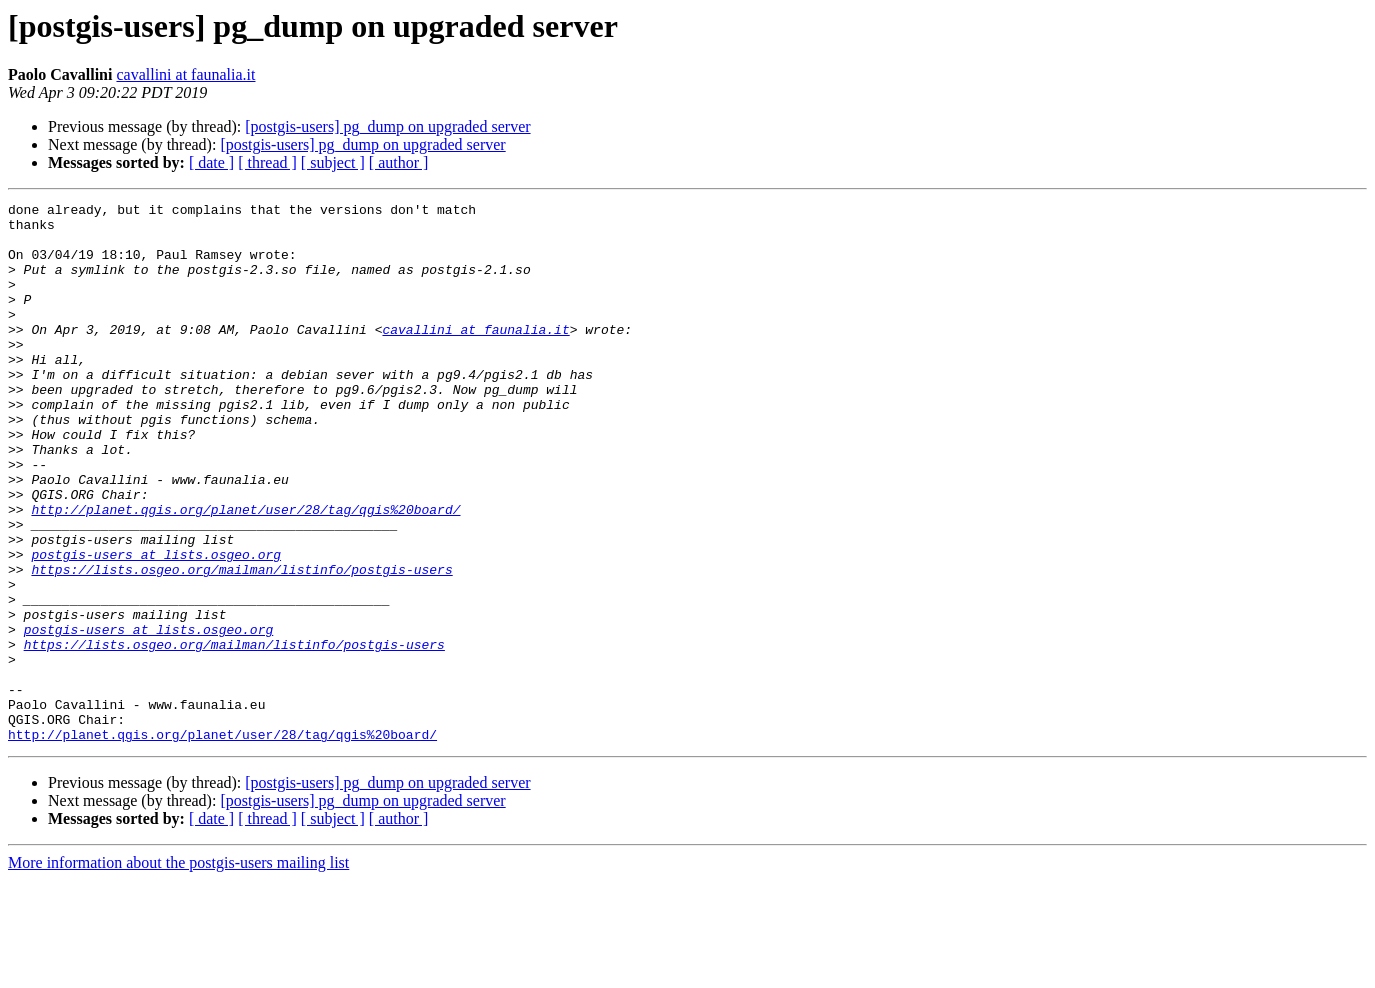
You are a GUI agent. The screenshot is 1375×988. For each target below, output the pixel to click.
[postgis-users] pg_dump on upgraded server (387, 126)
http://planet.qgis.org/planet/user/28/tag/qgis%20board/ (245, 572)
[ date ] (211, 162)
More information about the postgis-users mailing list (178, 970)
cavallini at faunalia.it (185, 74)
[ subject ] (333, 162)
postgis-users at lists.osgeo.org (156, 626)
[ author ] (399, 162)
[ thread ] (267, 162)
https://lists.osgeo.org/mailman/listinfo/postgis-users (241, 644)
